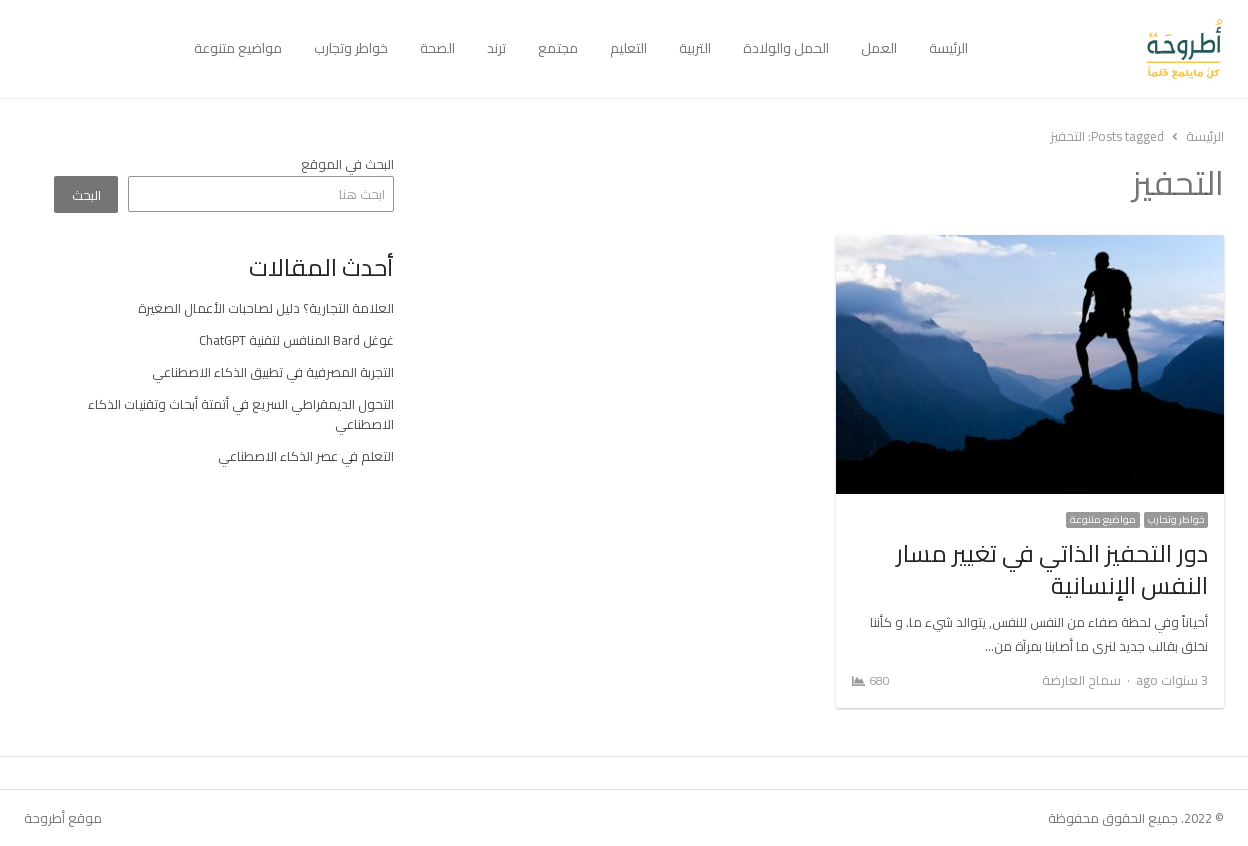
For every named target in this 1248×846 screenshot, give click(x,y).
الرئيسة (948, 48)
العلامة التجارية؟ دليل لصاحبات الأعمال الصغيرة (266, 308)
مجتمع (558, 48)
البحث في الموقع (347, 164)
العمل (879, 48)
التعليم (628, 48)
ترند (496, 48)
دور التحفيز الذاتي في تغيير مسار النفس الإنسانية (1052, 569)
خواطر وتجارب (351, 48)
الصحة (437, 48)
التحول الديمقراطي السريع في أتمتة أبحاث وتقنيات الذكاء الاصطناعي (241, 414)
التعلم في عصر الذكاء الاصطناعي (306, 456)
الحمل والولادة (786, 48)
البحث (86, 195)
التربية (695, 48)
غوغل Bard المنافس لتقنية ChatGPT (296, 340)
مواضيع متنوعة (238, 48)
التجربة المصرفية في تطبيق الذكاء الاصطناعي (273, 372)
